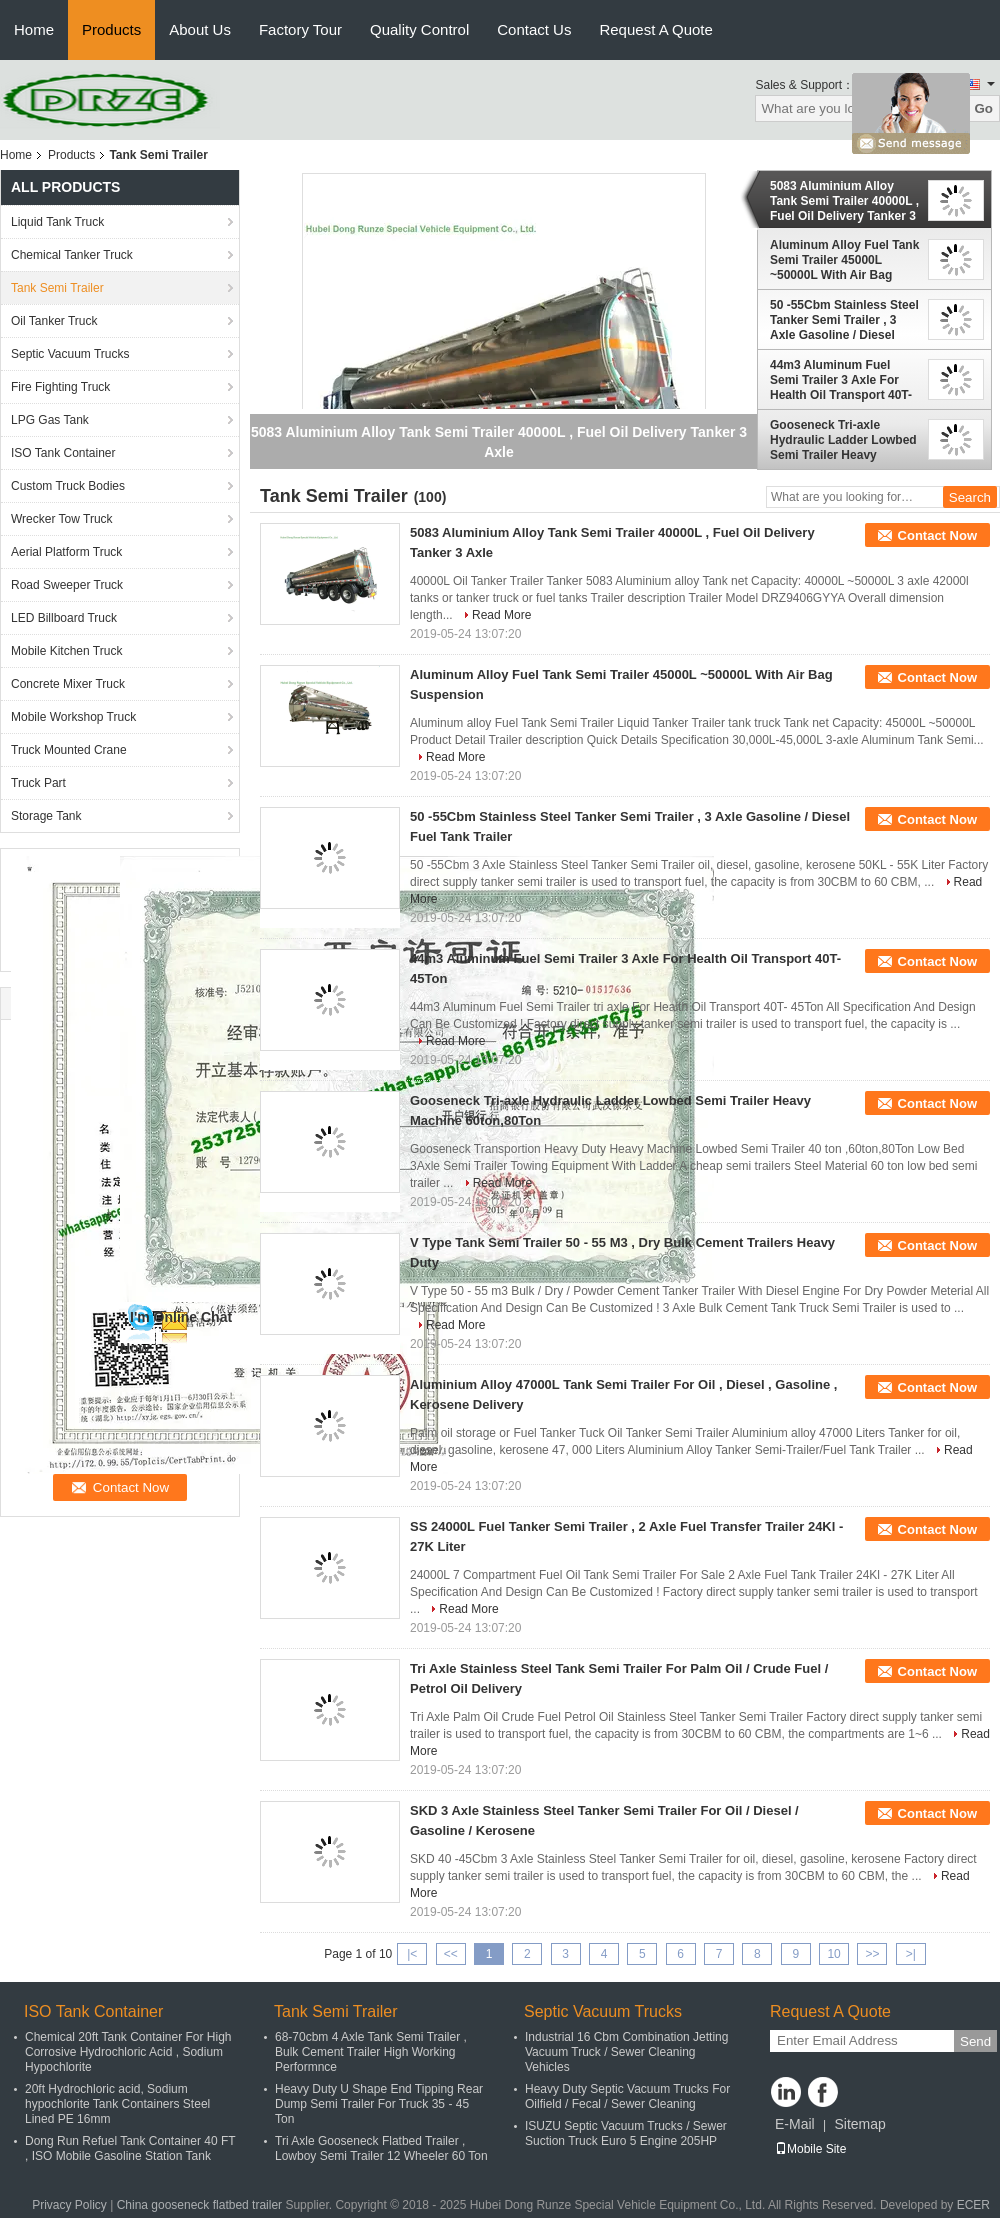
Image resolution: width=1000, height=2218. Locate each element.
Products (111, 29)
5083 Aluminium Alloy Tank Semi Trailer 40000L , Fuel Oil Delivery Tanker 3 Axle (844, 201)
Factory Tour (300, 29)
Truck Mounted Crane (69, 750)
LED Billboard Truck (64, 618)
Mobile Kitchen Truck (66, 651)
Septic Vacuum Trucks (70, 354)
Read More (501, 615)
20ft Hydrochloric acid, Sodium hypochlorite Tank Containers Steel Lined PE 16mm (117, 2104)
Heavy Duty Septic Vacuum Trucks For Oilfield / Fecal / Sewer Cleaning (627, 2096)
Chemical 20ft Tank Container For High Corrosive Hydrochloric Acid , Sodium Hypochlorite (128, 2052)
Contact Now (937, 535)
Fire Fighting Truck (60, 387)
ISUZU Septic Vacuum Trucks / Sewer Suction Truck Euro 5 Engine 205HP (626, 2133)
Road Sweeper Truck (67, 585)
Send (975, 2041)
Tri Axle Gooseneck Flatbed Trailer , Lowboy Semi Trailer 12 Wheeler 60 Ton (381, 2148)
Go (983, 108)
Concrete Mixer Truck (68, 684)
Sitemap (859, 2124)
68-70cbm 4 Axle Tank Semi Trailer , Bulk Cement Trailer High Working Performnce (371, 2052)
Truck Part (38, 783)
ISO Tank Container (63, 453)
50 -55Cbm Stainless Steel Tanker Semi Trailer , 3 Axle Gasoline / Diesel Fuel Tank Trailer (844, 320)
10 (833, 1954)
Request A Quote (655, 29)
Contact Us (534, 29)
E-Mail (795, 2124)
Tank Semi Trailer (57, 288)
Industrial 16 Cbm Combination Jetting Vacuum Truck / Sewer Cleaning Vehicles (626, 2052)
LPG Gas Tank (50, 420)
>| (911, 1954)
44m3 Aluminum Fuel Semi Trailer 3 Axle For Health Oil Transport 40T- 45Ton (841, 380)
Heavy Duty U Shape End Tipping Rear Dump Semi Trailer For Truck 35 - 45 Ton (379, 2104)
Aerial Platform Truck (66, 552)
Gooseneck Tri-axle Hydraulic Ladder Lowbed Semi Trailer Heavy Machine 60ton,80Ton (843, 440)
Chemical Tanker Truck (72, 255)
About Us (200, 29)
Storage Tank (46, 816)
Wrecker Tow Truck (62, 519)
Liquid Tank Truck (57, 222)
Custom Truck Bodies (68, 486)
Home (34, 29)
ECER (973, 2205)
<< (451, 1954)
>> (872, 1954)
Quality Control (419, 29)
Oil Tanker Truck (54, 321)
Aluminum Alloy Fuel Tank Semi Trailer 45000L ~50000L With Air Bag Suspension (844, 260)
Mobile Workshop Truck (73, 717)
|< (412, 1954)
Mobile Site (810, 2149)
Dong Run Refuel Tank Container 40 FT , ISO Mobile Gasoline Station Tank (130, 2148)
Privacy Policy (69, 2205)
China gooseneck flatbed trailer (199, 2205)
